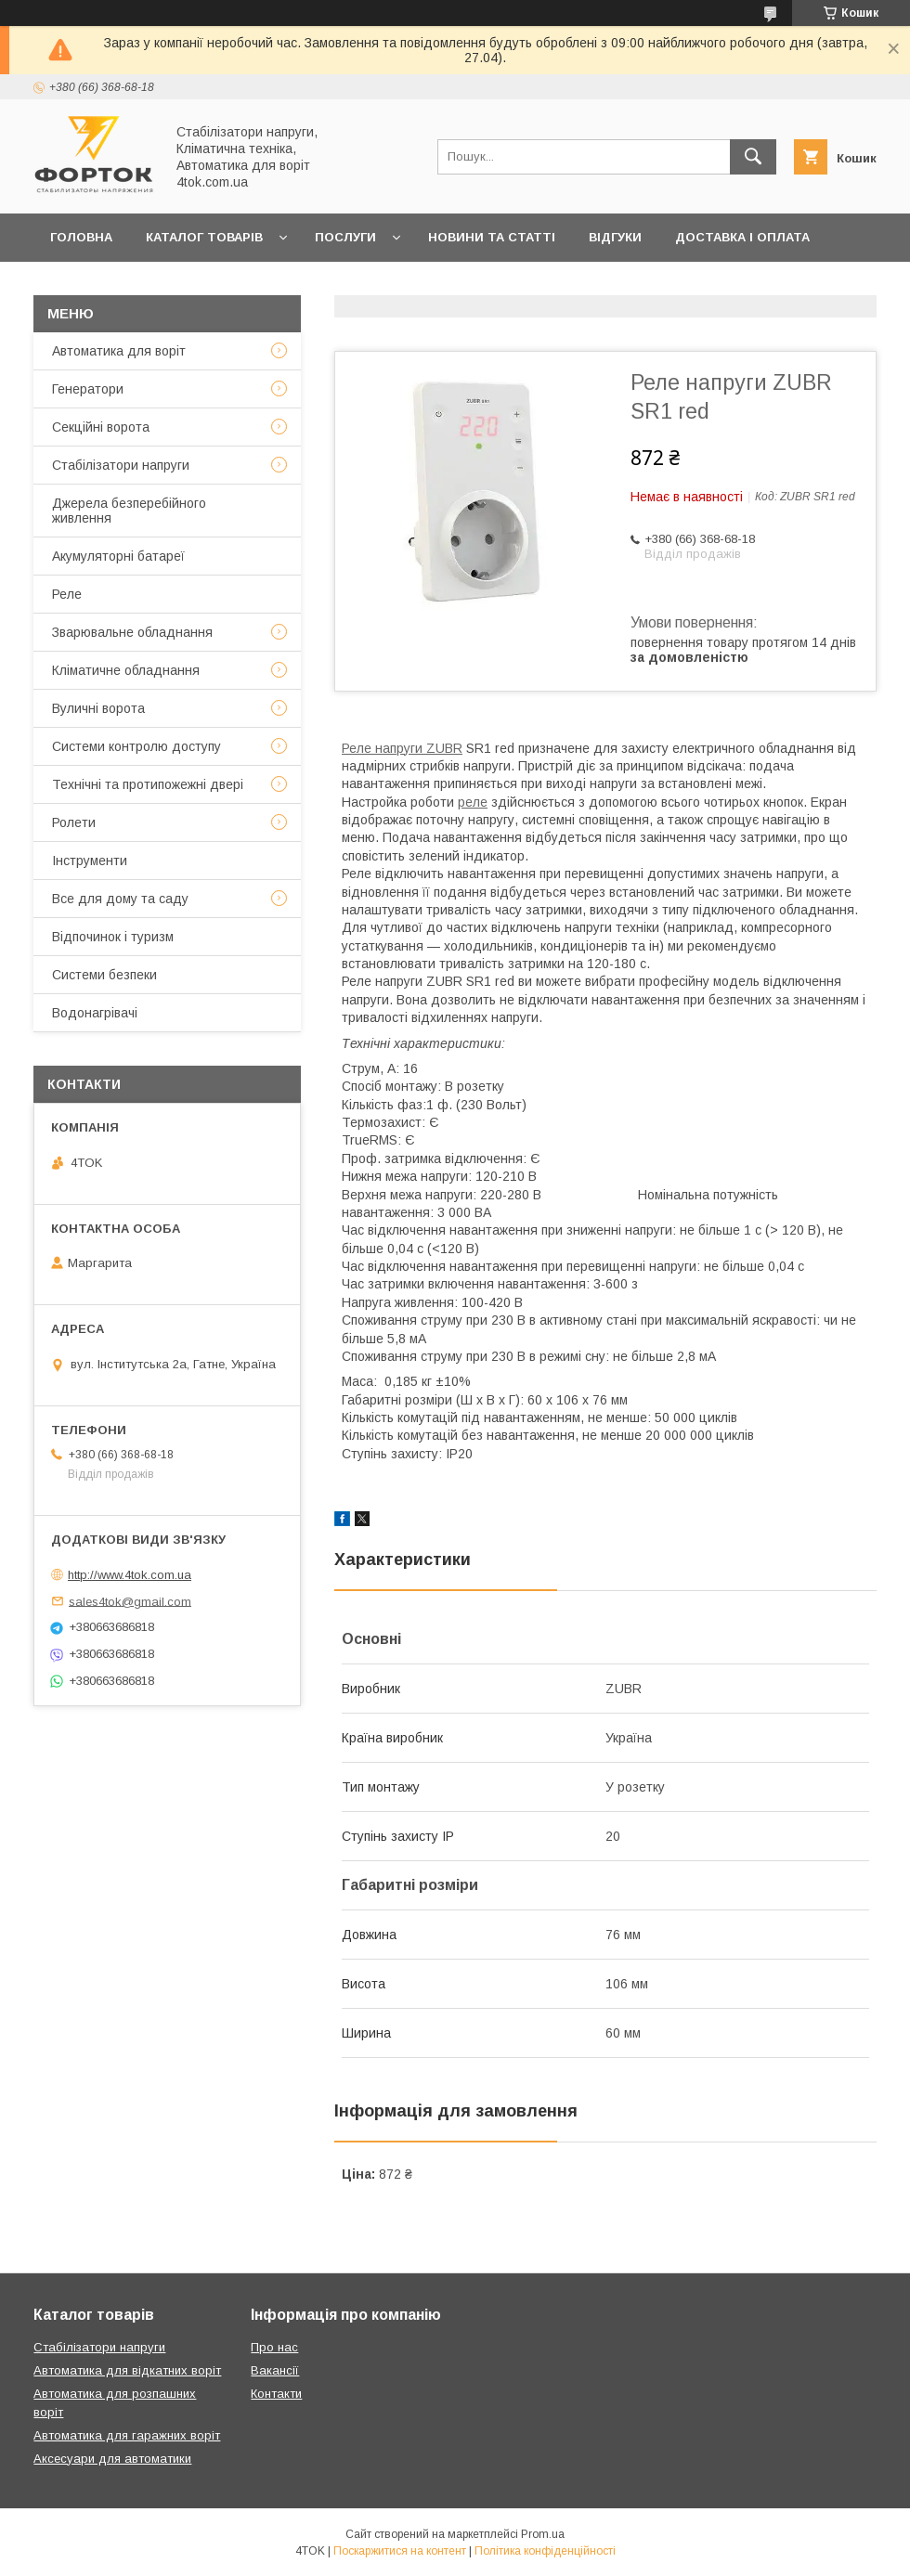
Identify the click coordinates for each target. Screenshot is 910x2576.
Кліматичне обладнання (126, 670)
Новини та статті (491, 237)
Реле (67, 594)
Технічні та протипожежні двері (147, 784)
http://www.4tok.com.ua (129, 1575)
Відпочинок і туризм (113, 936)
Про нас (277, 285)
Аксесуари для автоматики (112, 2459)
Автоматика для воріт (119, 350)
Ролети (74, 822)
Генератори (88, 389)
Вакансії (275, 2370)
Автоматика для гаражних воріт (126, 2435)
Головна (81, 237)
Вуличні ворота (98, 708)
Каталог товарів (204, 237)
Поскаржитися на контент (399, 2550)
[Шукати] (753, 157)
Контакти (179, 285)
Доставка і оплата (742, 237)
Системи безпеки (104, 974)
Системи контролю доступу (136, 746)
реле (473, 802)
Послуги (345, 237)
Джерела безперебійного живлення (129, 510)
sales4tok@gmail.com (130, 1601)
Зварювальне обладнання (132, 632)
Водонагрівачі (94, 1012)
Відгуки (615, 237)
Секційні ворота (101, 427)
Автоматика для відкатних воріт (127, 2370)
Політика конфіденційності (545, 2550)
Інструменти (89, 860)
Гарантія (80, 285)
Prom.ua (543, 2534)
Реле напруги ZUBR (402, 748)
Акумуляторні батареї (118, 556)
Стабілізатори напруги (120, 465)
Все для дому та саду (120, 898)
